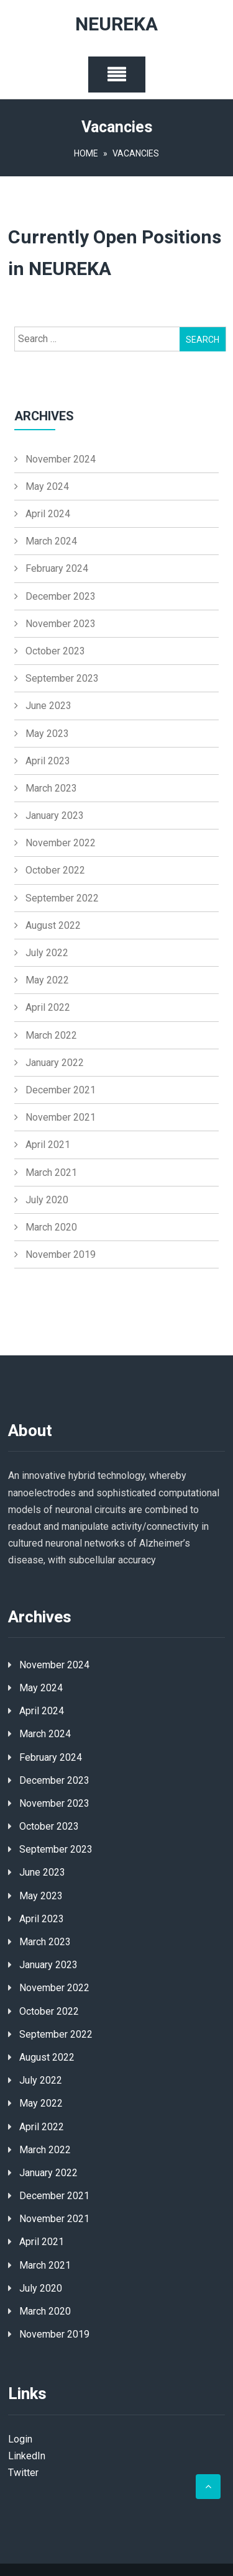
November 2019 (60, 1254)
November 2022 (60, 843)
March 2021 (51, 1172)
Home (86, 153)
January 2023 (54, 815)
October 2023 (55, 651)
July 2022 (46, 953)
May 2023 (47, 733)
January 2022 (54, 1063)
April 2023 (47, 761)
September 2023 (62, 678)
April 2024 (47, 514)
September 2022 (62, 898)
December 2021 (60, 1090)
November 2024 (60, 459)
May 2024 (47, 486)
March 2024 (51, 541)
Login (20, 2439)
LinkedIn (26, 2456)
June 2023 (48, 706)
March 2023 (51, 788)
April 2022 (47, 1007)
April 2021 (47, 1144)
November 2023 (60, 624)
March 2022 (51, 1035)
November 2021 (60, 1117)
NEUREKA (116, 24)
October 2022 (55, 870)
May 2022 (47, 980)
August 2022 (53, 925)
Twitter (23, 2473)
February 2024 (56, 568)
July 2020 (46, 1200)
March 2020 (51, 1227)
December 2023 (60, 596)
